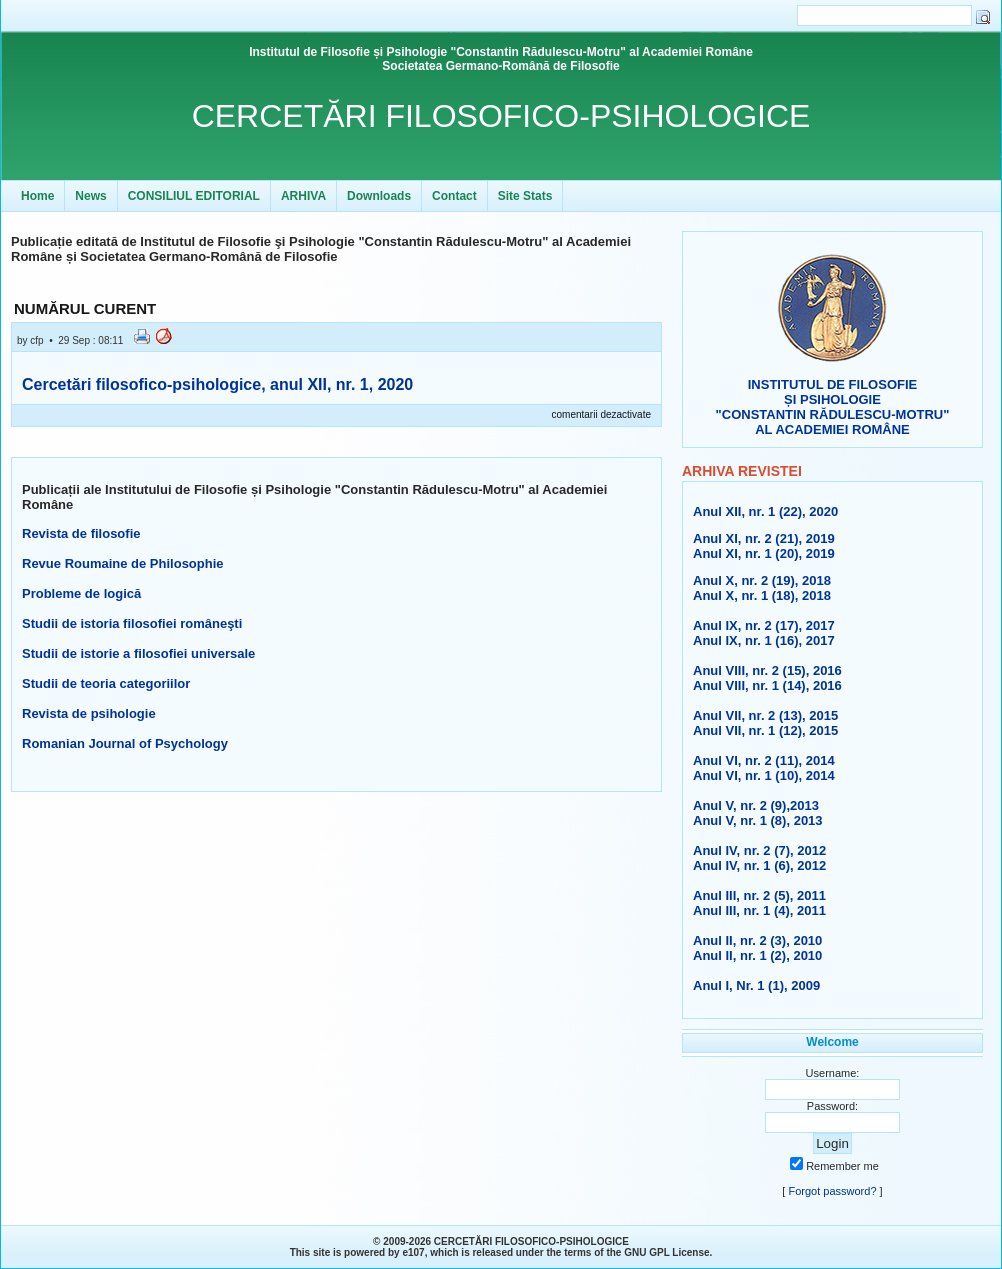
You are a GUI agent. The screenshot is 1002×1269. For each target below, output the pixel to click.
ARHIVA (303, 196)
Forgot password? (832, 1191)
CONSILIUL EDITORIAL (194, 196)
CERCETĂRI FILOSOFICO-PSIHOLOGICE (501, 116)
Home (37, 196)
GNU (635, 1252)
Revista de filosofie (81, 533)
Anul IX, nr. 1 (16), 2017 (764, 640)
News (90, 196)
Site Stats (525, 196)
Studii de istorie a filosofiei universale (138, 653)
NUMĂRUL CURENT (85, 308)
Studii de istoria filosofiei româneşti (132, 623)
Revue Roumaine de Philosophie (123, 563)
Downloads (379, 196)
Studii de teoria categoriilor (106, 683)
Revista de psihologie (89, 713)
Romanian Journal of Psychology (125, 743)
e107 (413, 1252)
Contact (454, 196)
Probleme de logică (81, 593)
